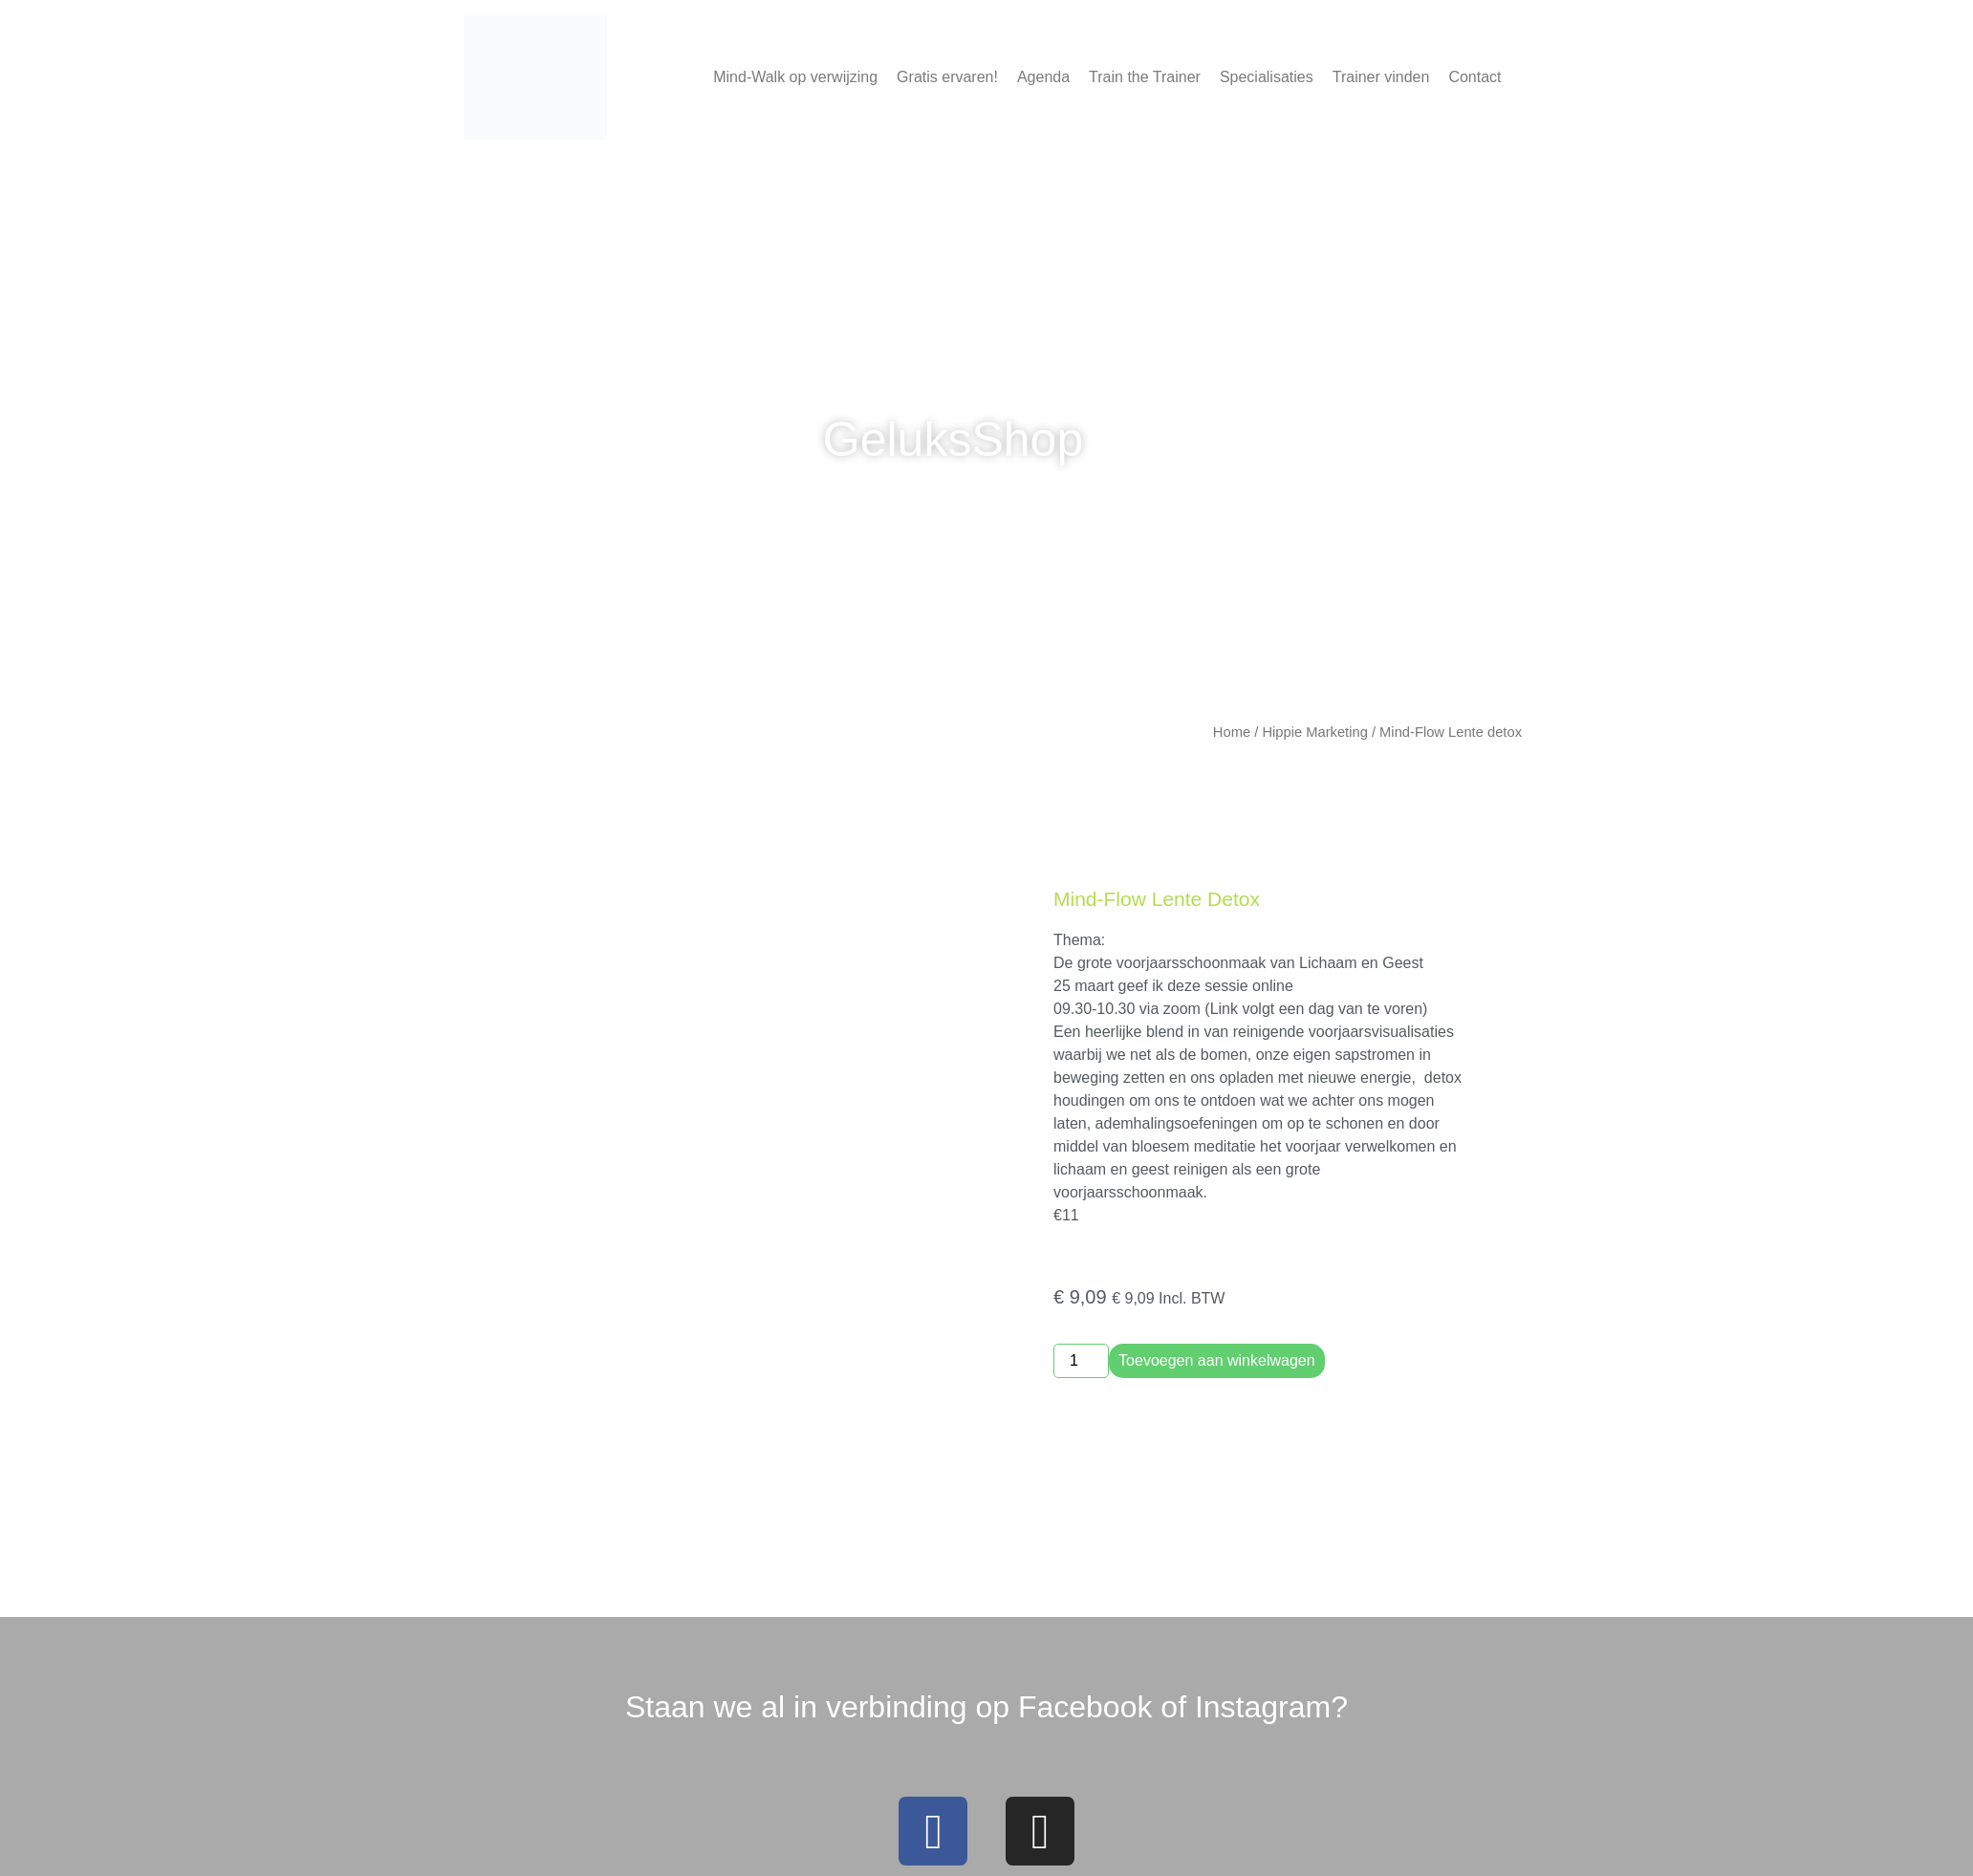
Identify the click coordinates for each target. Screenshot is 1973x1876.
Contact (1474, 77)
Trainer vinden (1381, 77)
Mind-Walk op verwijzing (795, 77)
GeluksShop (953, 439)
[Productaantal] (1081, 1361)
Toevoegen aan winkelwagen (1216, 1360)
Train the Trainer (1145, 77)
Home (1231, 732)
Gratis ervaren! (947, 77)
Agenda (1043, 77)
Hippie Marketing (1314, 732)
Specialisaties (1266, 77)
